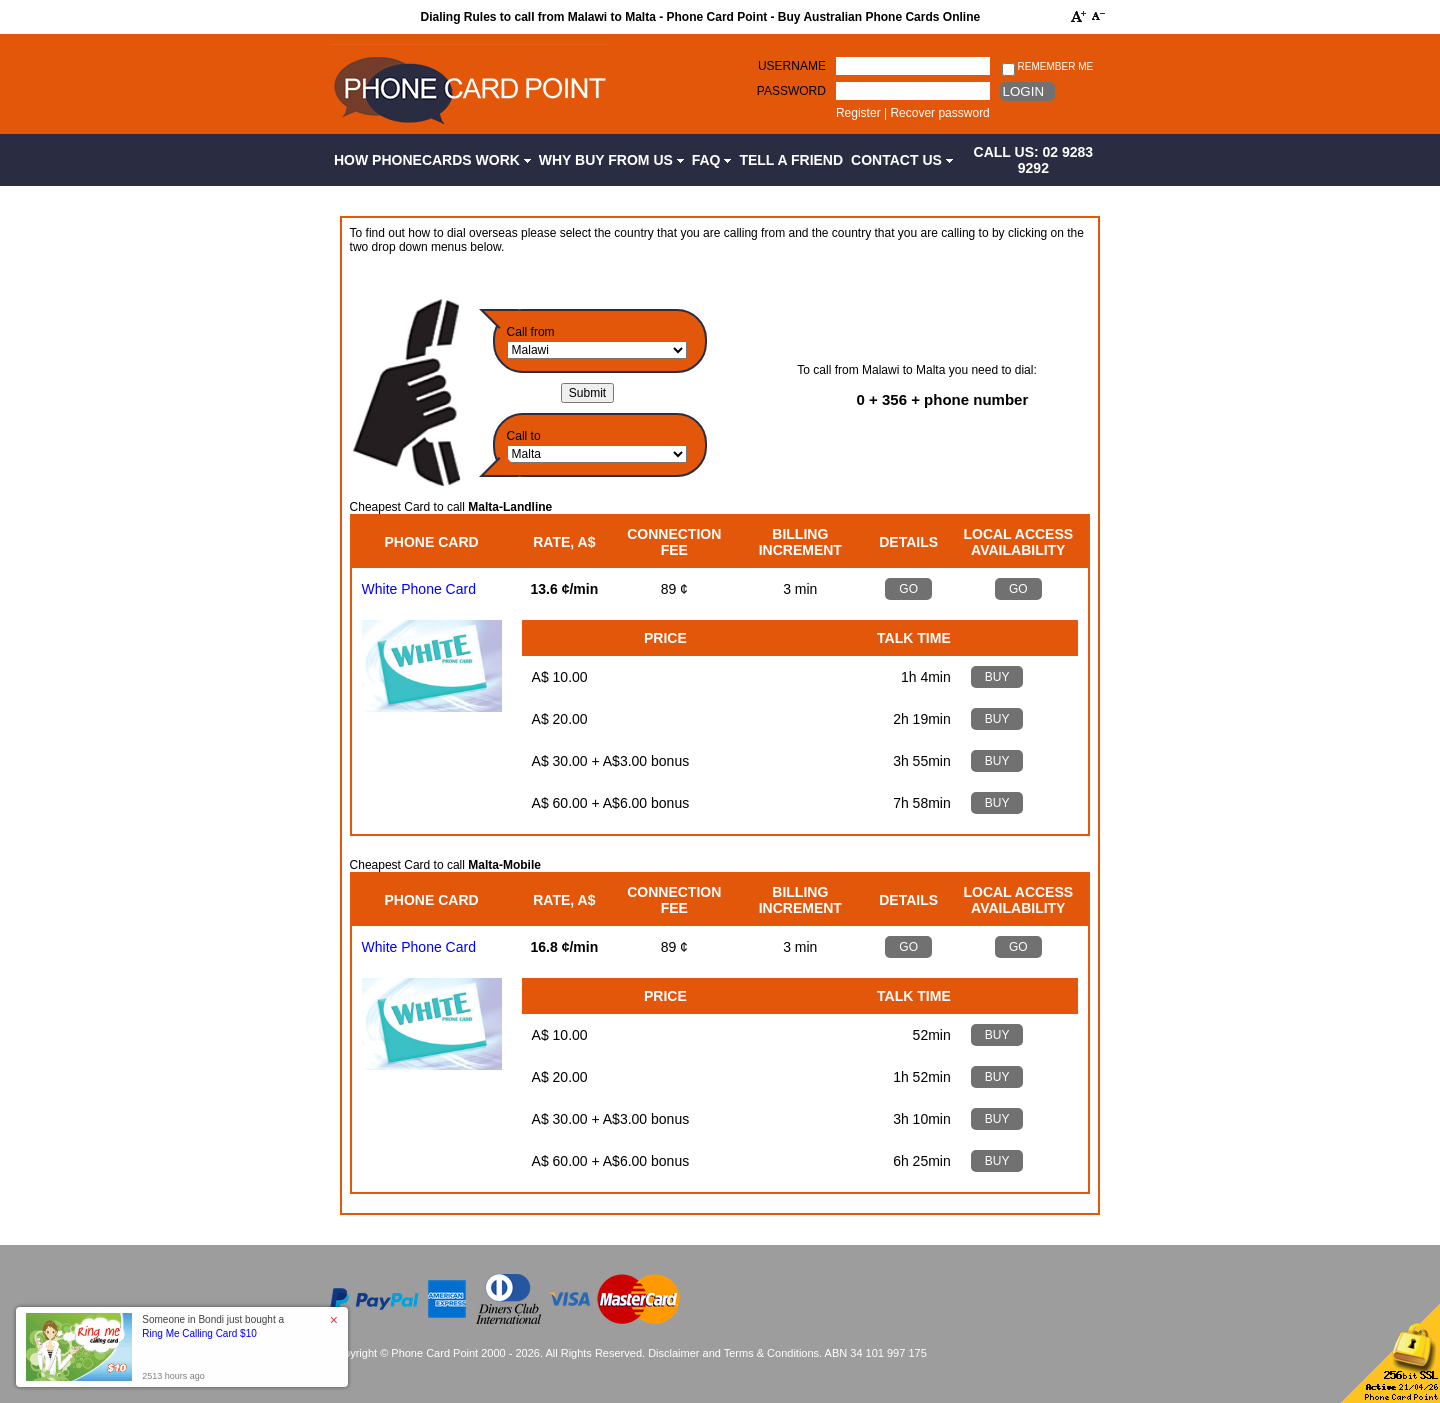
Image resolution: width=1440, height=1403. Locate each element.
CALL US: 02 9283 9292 (1034, 160)
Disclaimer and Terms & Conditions (733, 1353)
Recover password (939, 113)
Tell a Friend (791, 160)
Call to (524, 436)
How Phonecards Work (432, 160)
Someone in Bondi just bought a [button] (213, 1326)
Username (792, 66)
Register (858, 113)
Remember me (1047, 67)
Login (1023, 91)
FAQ (712, 160)
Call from (531, 332)
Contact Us (902, 160)
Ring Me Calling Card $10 (199, 1333)
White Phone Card (419, 589)
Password (791, 91)
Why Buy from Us (611, 160)
